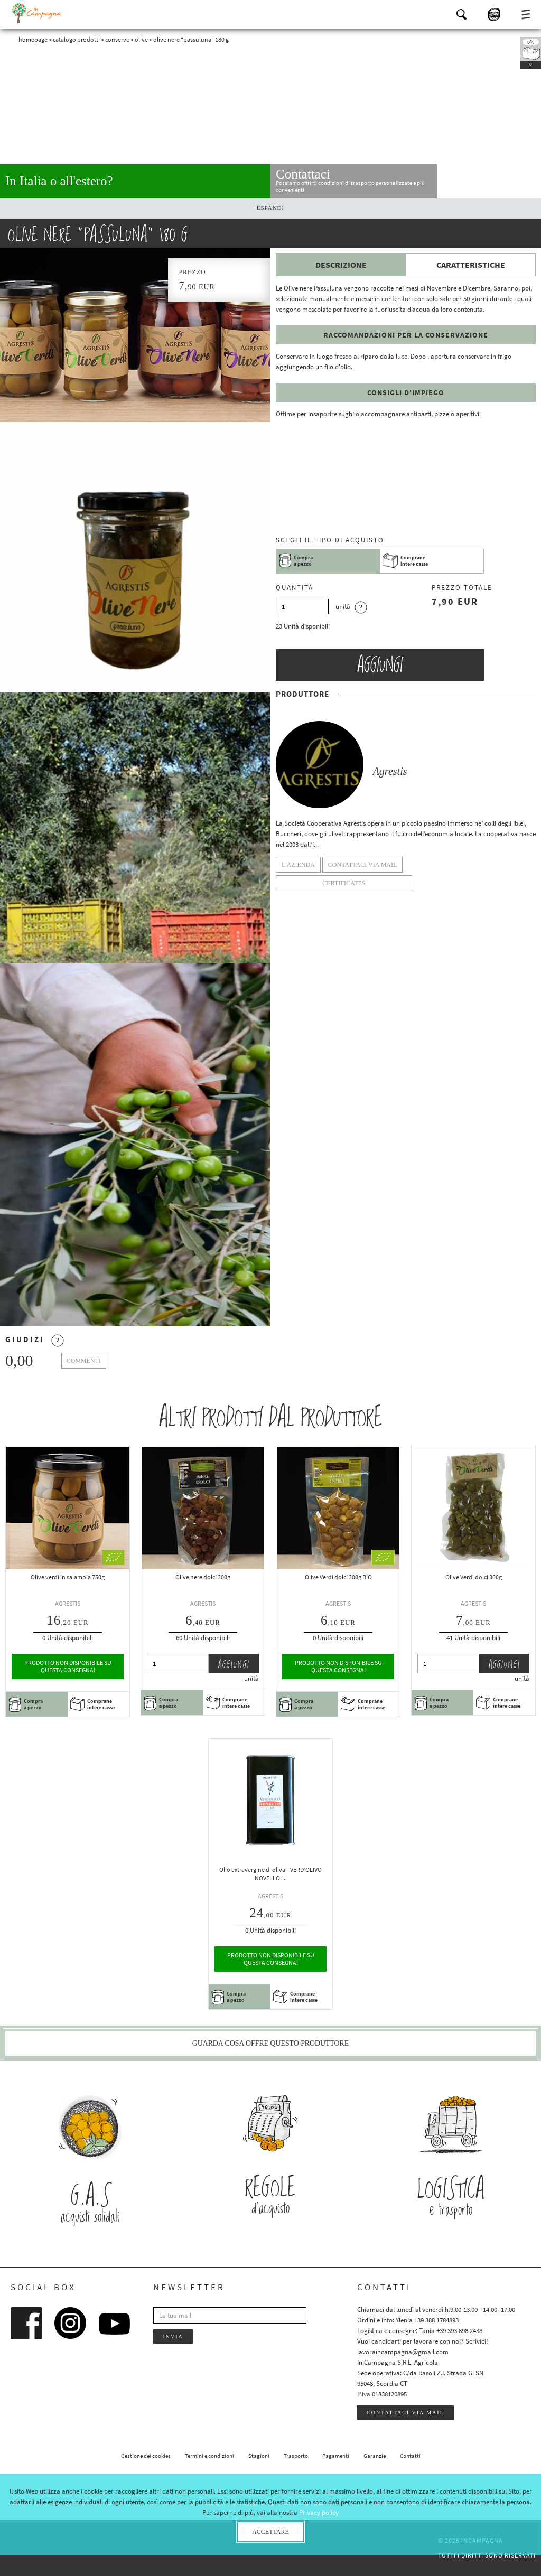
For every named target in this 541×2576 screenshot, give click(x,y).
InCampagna (37, 13)
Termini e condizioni (209, 2455)
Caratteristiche (470, 264)
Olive (141, 39)
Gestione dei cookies (146, 2455)
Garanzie (374, 2455)
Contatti (410, 2455)
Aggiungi (380, 665)
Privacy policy (319, 2512)
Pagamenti (335, 2455)
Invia (173, 2336)
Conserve (117, 39)
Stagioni (258, 2455)
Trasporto (296, 2455)
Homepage (33, 39)
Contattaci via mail (405, 2412)
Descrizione (341, 264)
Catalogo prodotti (76, 39)
